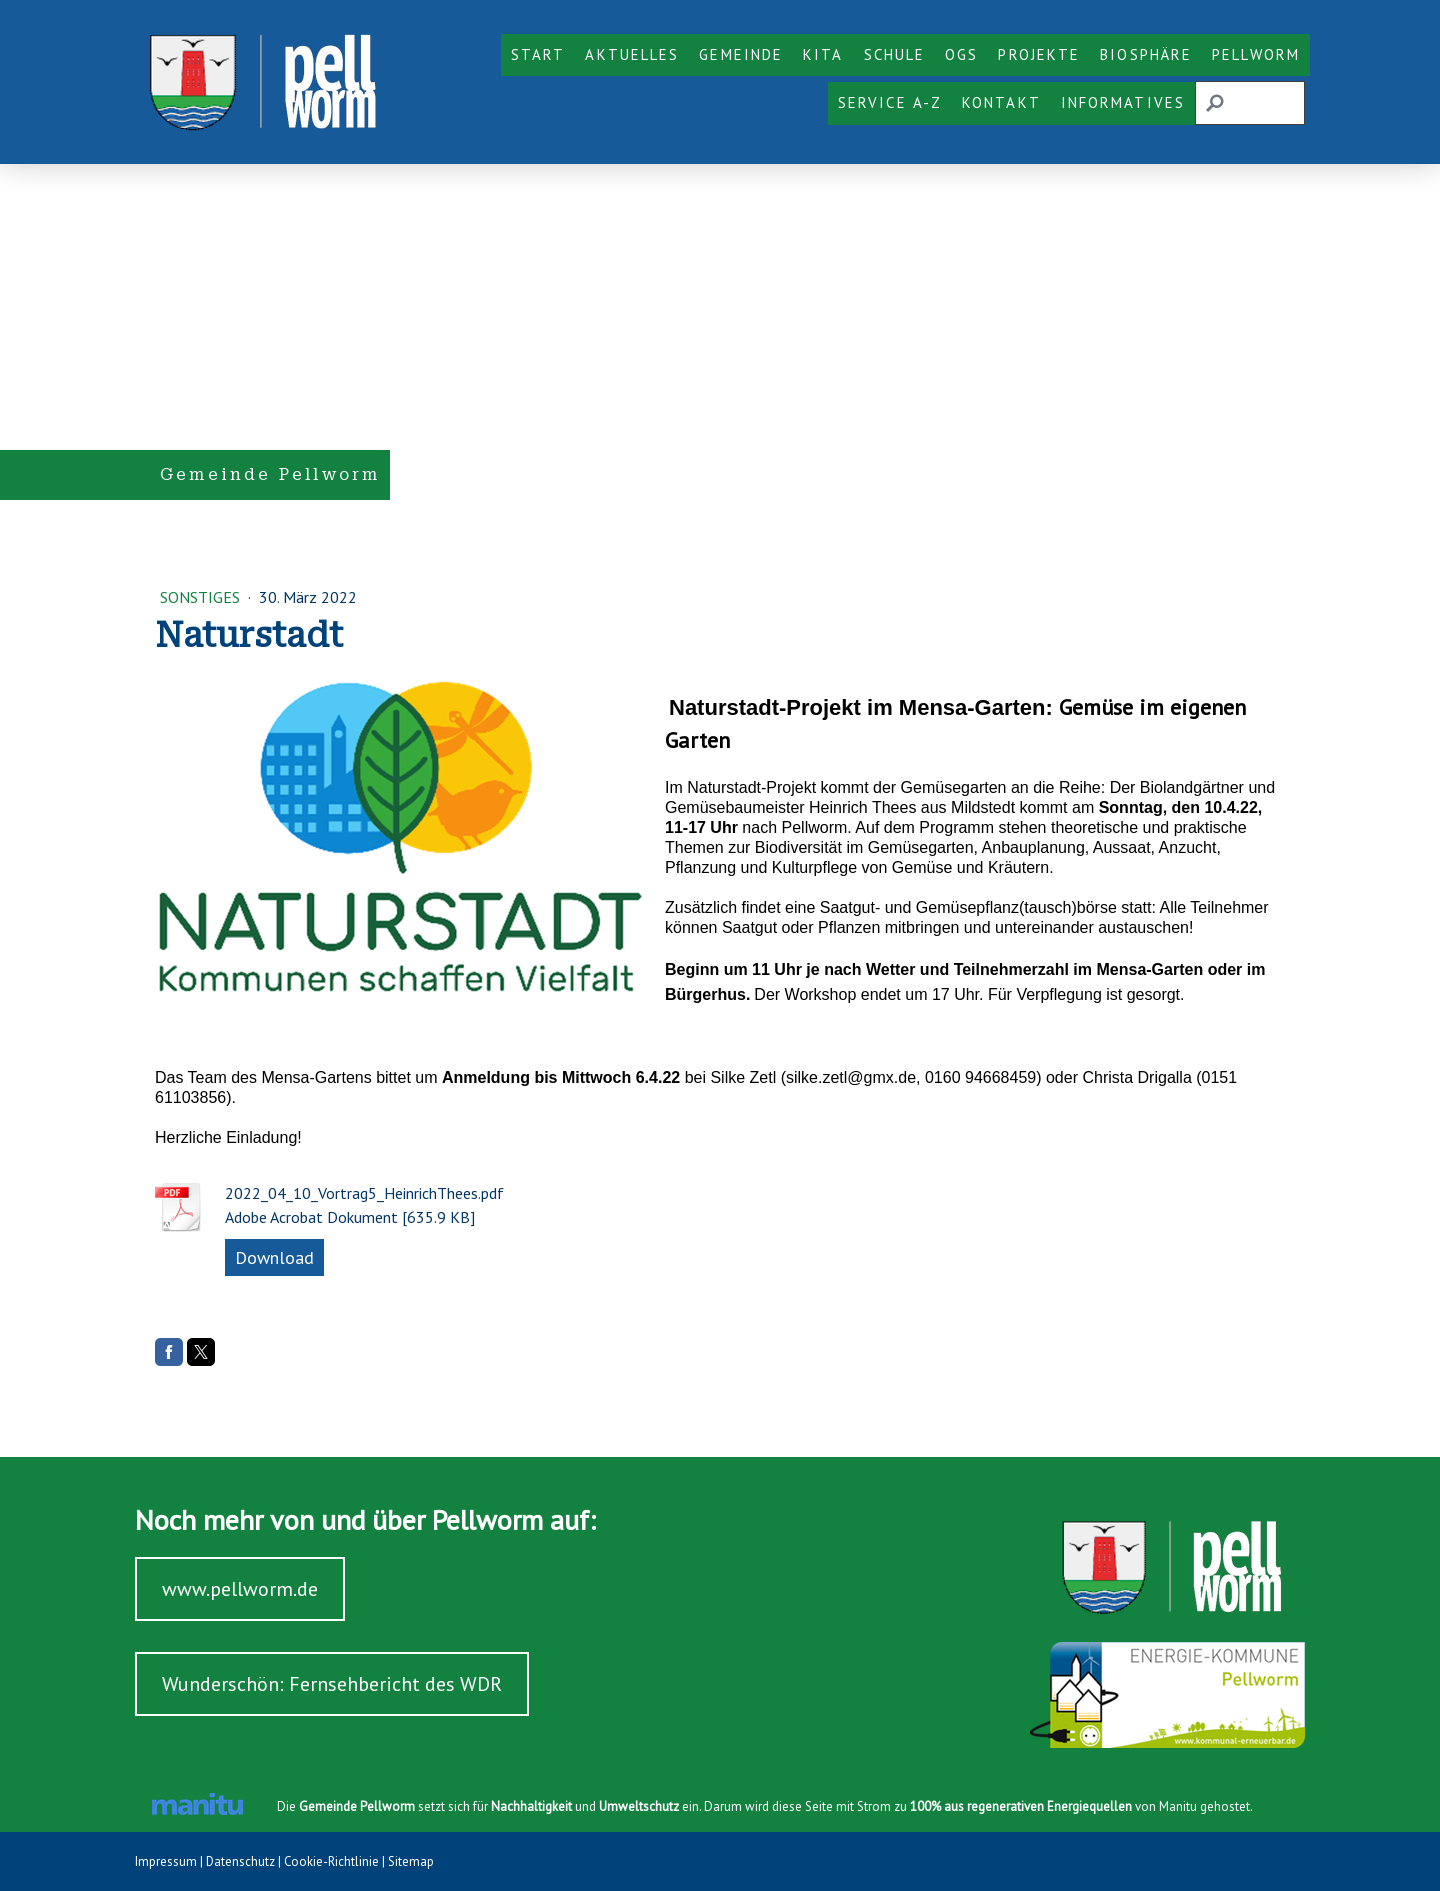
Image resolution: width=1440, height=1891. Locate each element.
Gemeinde (741, 54)
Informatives (1123, 102)
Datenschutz (240, 1861)
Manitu (1178, 1806)
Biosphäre (1146, 54)
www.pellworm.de (240, 1589)
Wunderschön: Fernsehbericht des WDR (332, 1684)
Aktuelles (632, 54)
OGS (961, 54)
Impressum (166, 1861)
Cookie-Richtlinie (331, 1861)
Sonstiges (202, 597)
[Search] (1250, 103)
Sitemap (411, 1861)
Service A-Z (890, 102)
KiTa (823, 54)
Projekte (1039, 54)
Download (274, 1257)
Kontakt (1001, 102)
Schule (895, 54)
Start (538, 54)
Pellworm (1256, 54)
